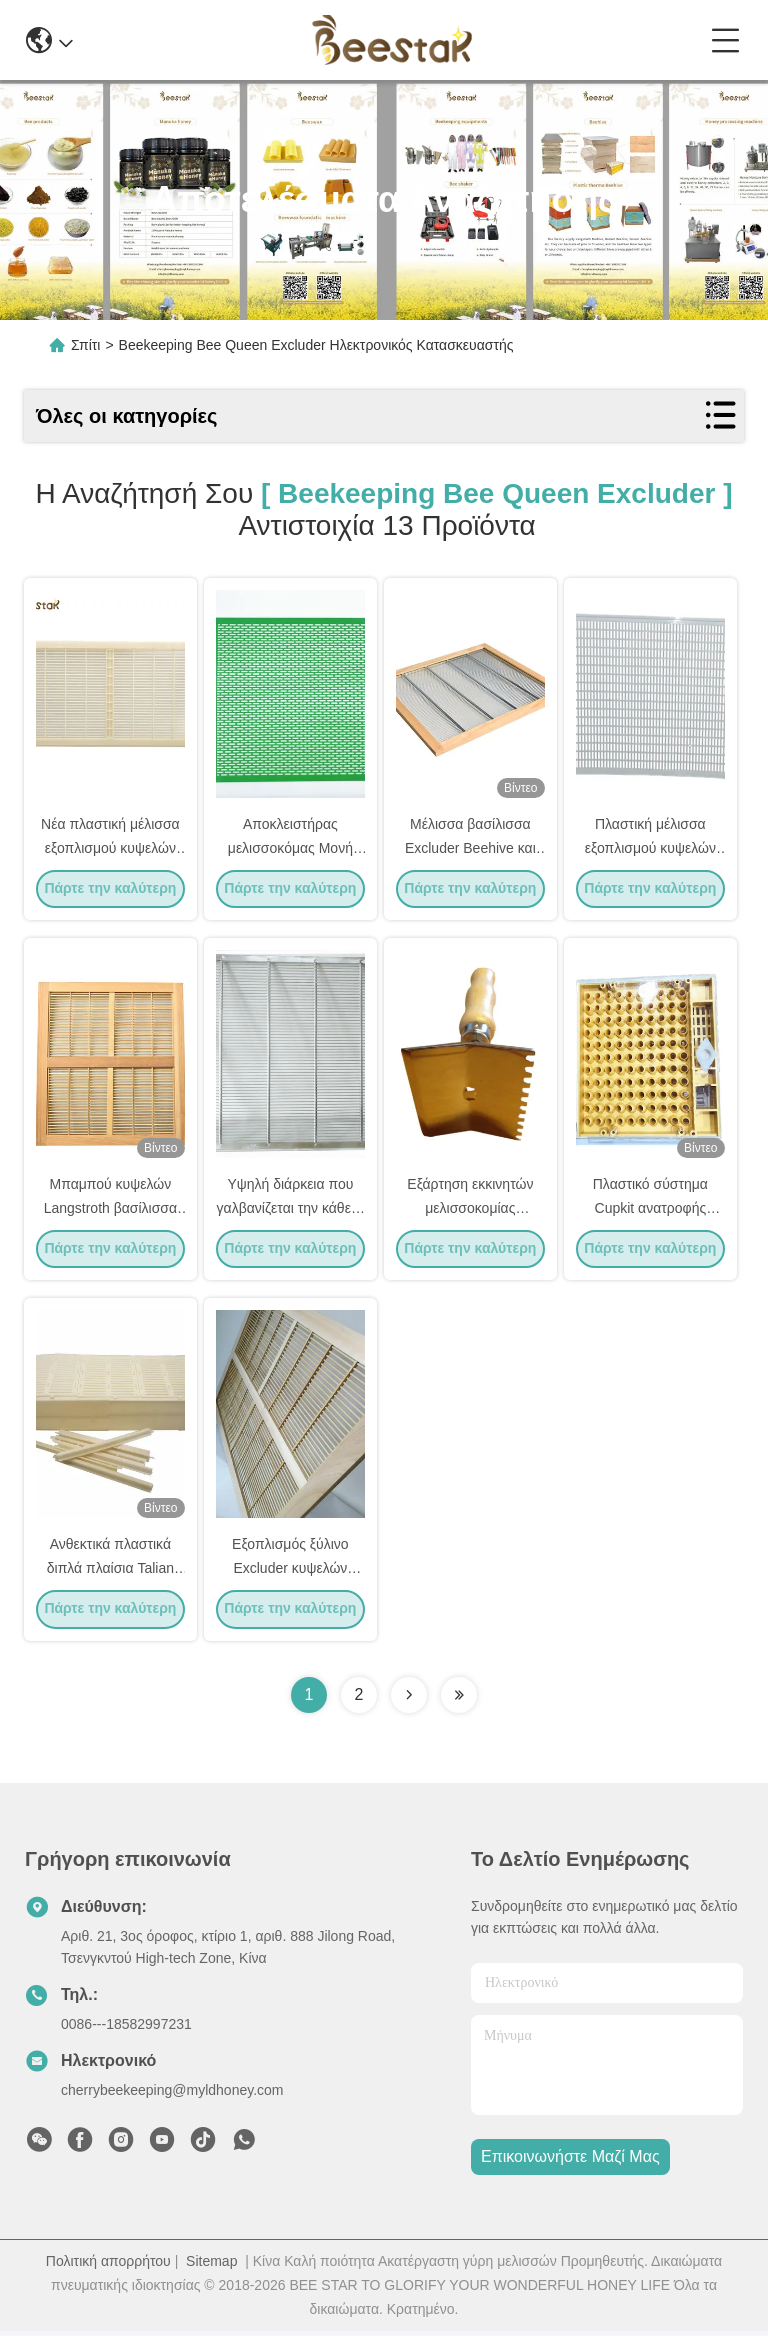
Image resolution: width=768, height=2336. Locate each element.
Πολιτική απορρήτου (108, 2266)
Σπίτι (85, 345)
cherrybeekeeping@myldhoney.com (172, 2095)
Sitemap (211, 2266)
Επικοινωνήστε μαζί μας (570, 2162)
